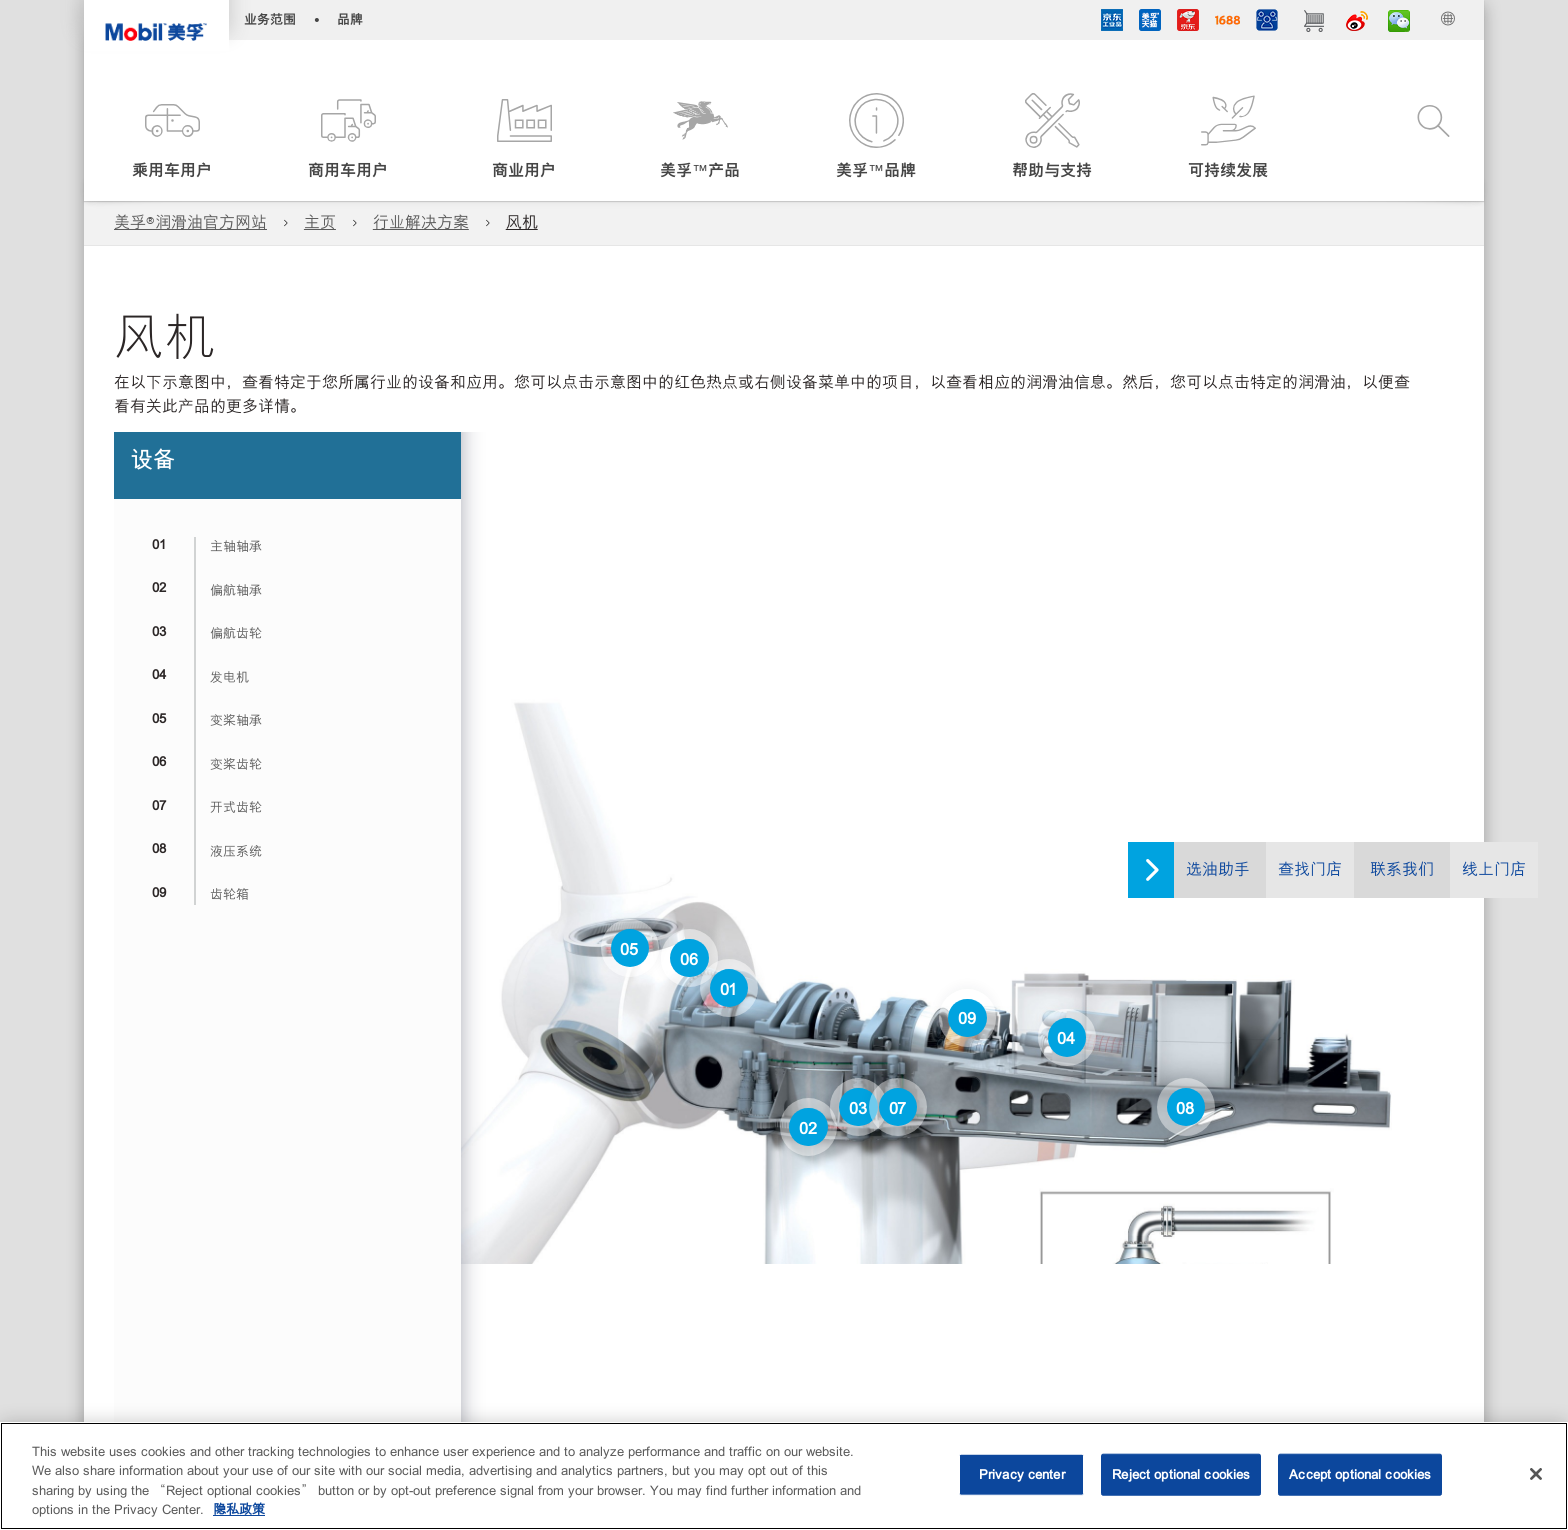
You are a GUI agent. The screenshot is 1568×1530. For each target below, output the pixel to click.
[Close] (1536, 1474)
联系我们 (1402, 869)
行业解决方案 (421, 222)
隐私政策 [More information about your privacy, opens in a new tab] (239, 1509)
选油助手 (1218, 869)
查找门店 (1310, 869)
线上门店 (1494, 869)
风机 (522, 222)
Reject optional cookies (1181, 1474)
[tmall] (1150, 23)
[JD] (1188, 23)
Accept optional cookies (1360, 1474)
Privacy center (1022, 1474)
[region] (784, 1476)
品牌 (350, 19)
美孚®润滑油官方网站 (190, 222)
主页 (320, 222)
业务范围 (270, 19)
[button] (172, 137)
